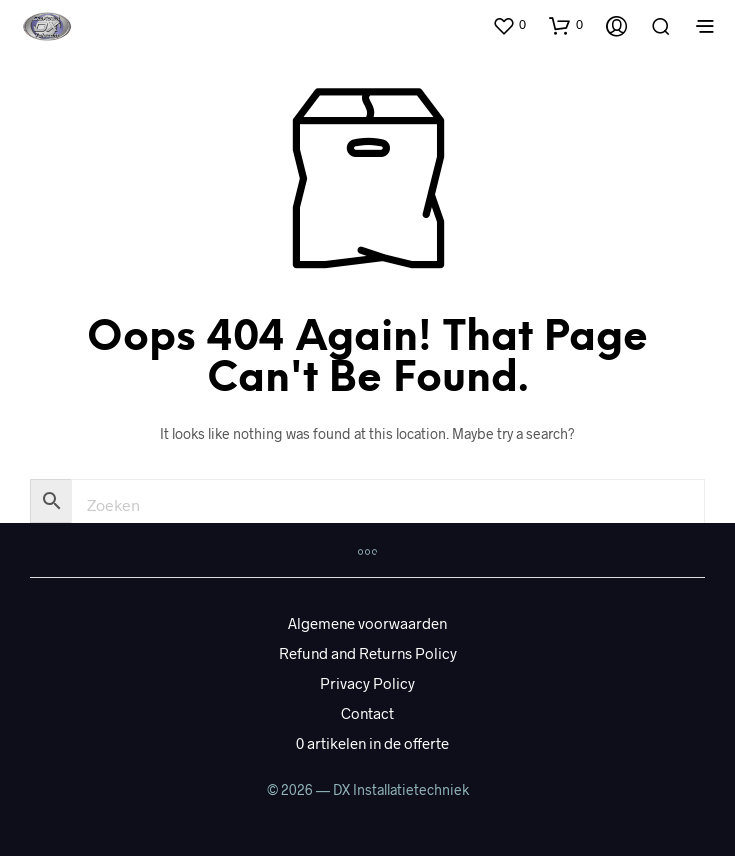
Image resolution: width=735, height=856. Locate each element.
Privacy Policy (367, 683)
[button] (509, 25)
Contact (367, 713)
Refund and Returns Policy (368, 653)
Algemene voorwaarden (367, 623)
